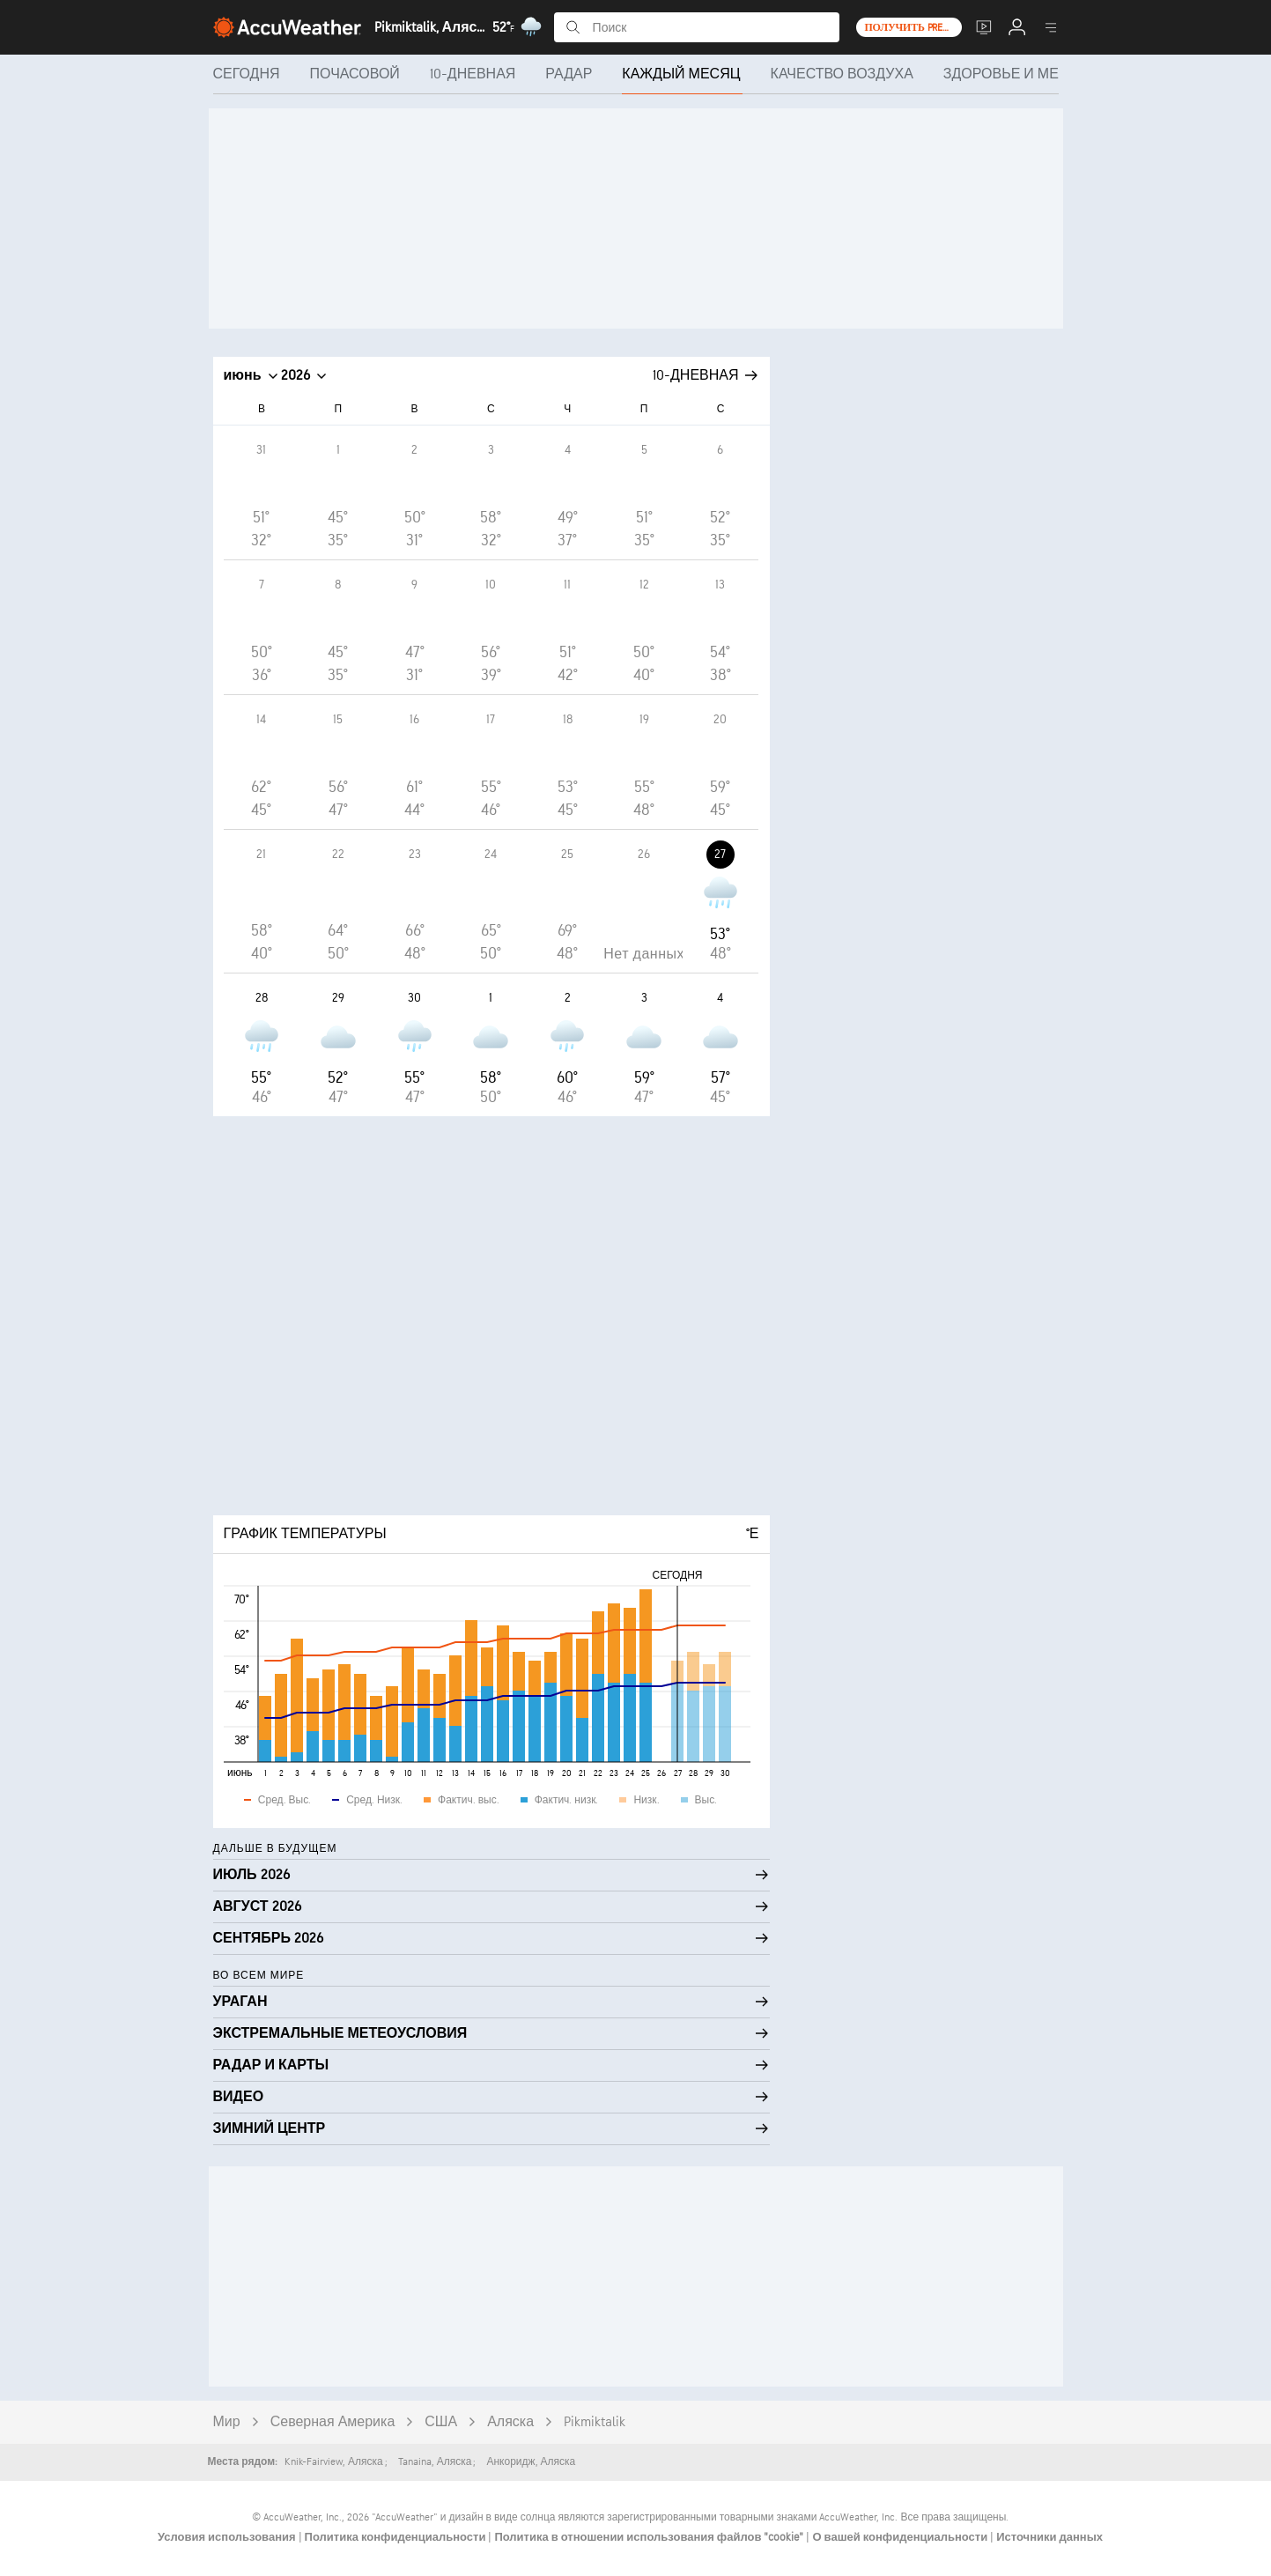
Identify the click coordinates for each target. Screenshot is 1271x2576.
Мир (226, 2422)
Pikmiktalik (594, 2422)
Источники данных (1049, 2537)
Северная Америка (332, 2422)
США (441, 2422)
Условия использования (228, 2537)
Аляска (510, 2422)
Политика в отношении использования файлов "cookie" (650, 2537)
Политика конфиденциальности (397, 2537)
